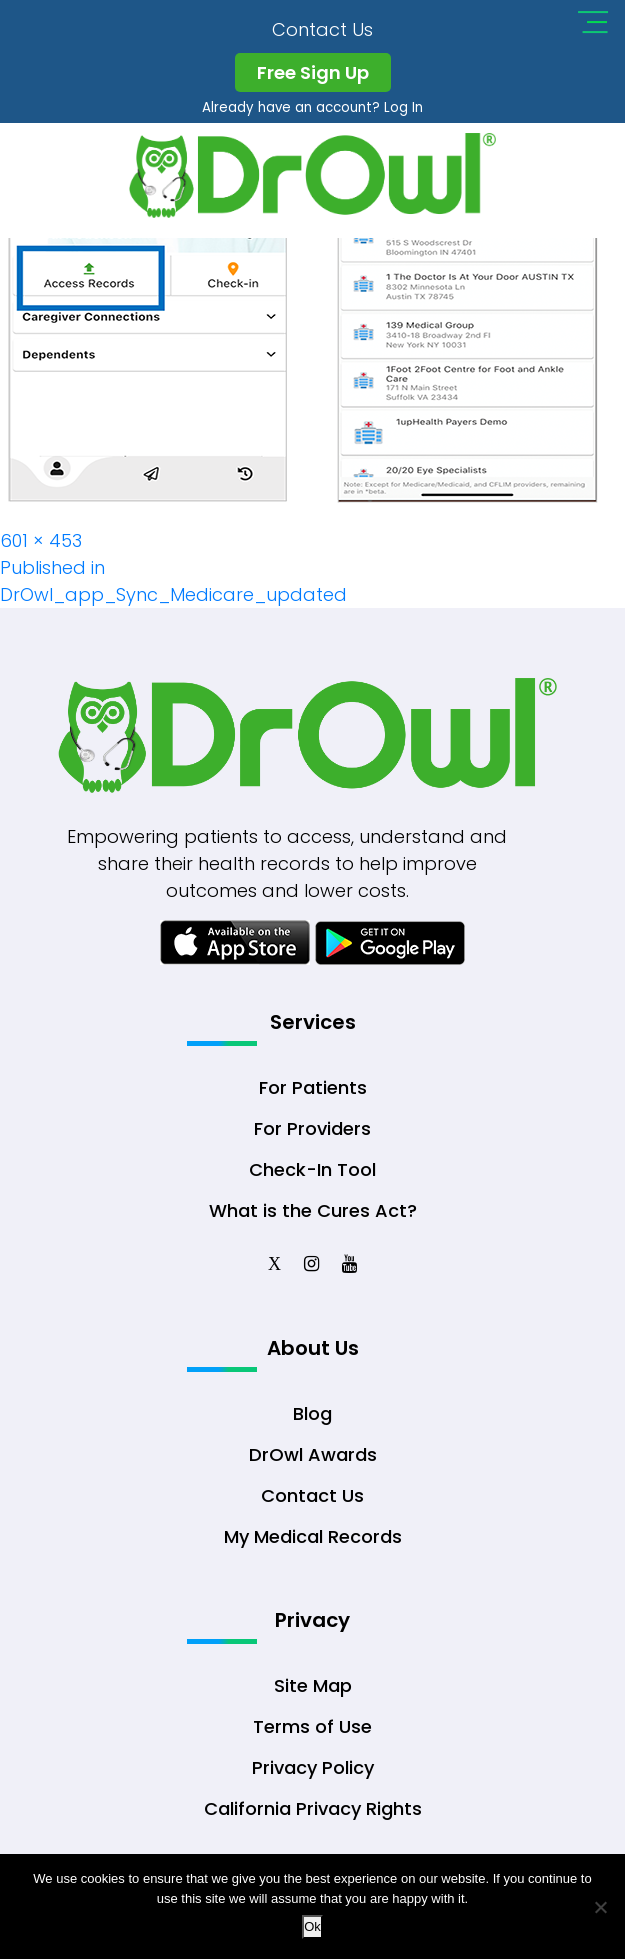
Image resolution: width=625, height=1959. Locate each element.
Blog (312, 1420)
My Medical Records (313, 1543)
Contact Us (323, 29)
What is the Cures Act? (313, 1215)
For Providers (312, 1133)
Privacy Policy (313, 1777)
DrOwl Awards (313, 1461)
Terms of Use (312, 1736)
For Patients (313, 1092)
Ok (312, 1926)
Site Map (313, 1695)
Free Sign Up (313, 72)
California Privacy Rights (313, 1818)
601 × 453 (41, 540)
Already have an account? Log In (312, 107)
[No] (600, 1907)
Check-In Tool (312, 1174)
